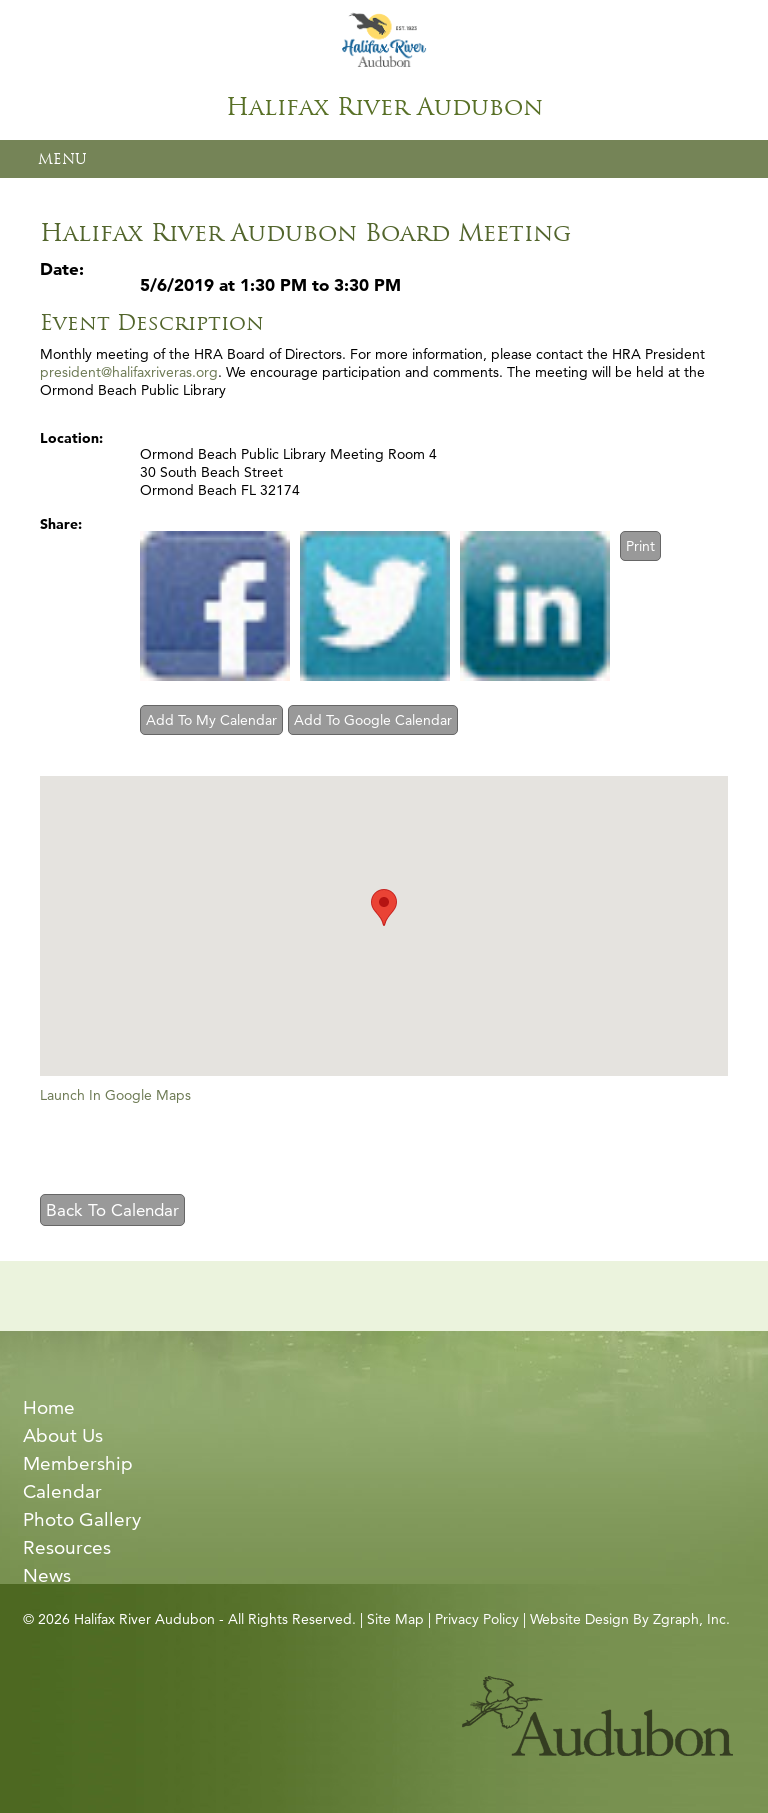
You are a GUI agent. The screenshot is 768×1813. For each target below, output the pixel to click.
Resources (67, 1547)
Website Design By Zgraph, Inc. (630, 1619)
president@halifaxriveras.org (129, 372)
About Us (63, 1435)
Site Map (395, 1619)
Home (49, 1407)
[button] (384, 907)
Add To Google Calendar (373, 720)
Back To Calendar (112, 1210)
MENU (62, 159)
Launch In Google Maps (115, 1095)
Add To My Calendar (211, 720)
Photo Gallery (82, 1519)
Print (640, 546)
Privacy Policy (477, 1619)
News (47, 1575)
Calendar (62, 1491)
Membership (78, 1463)
